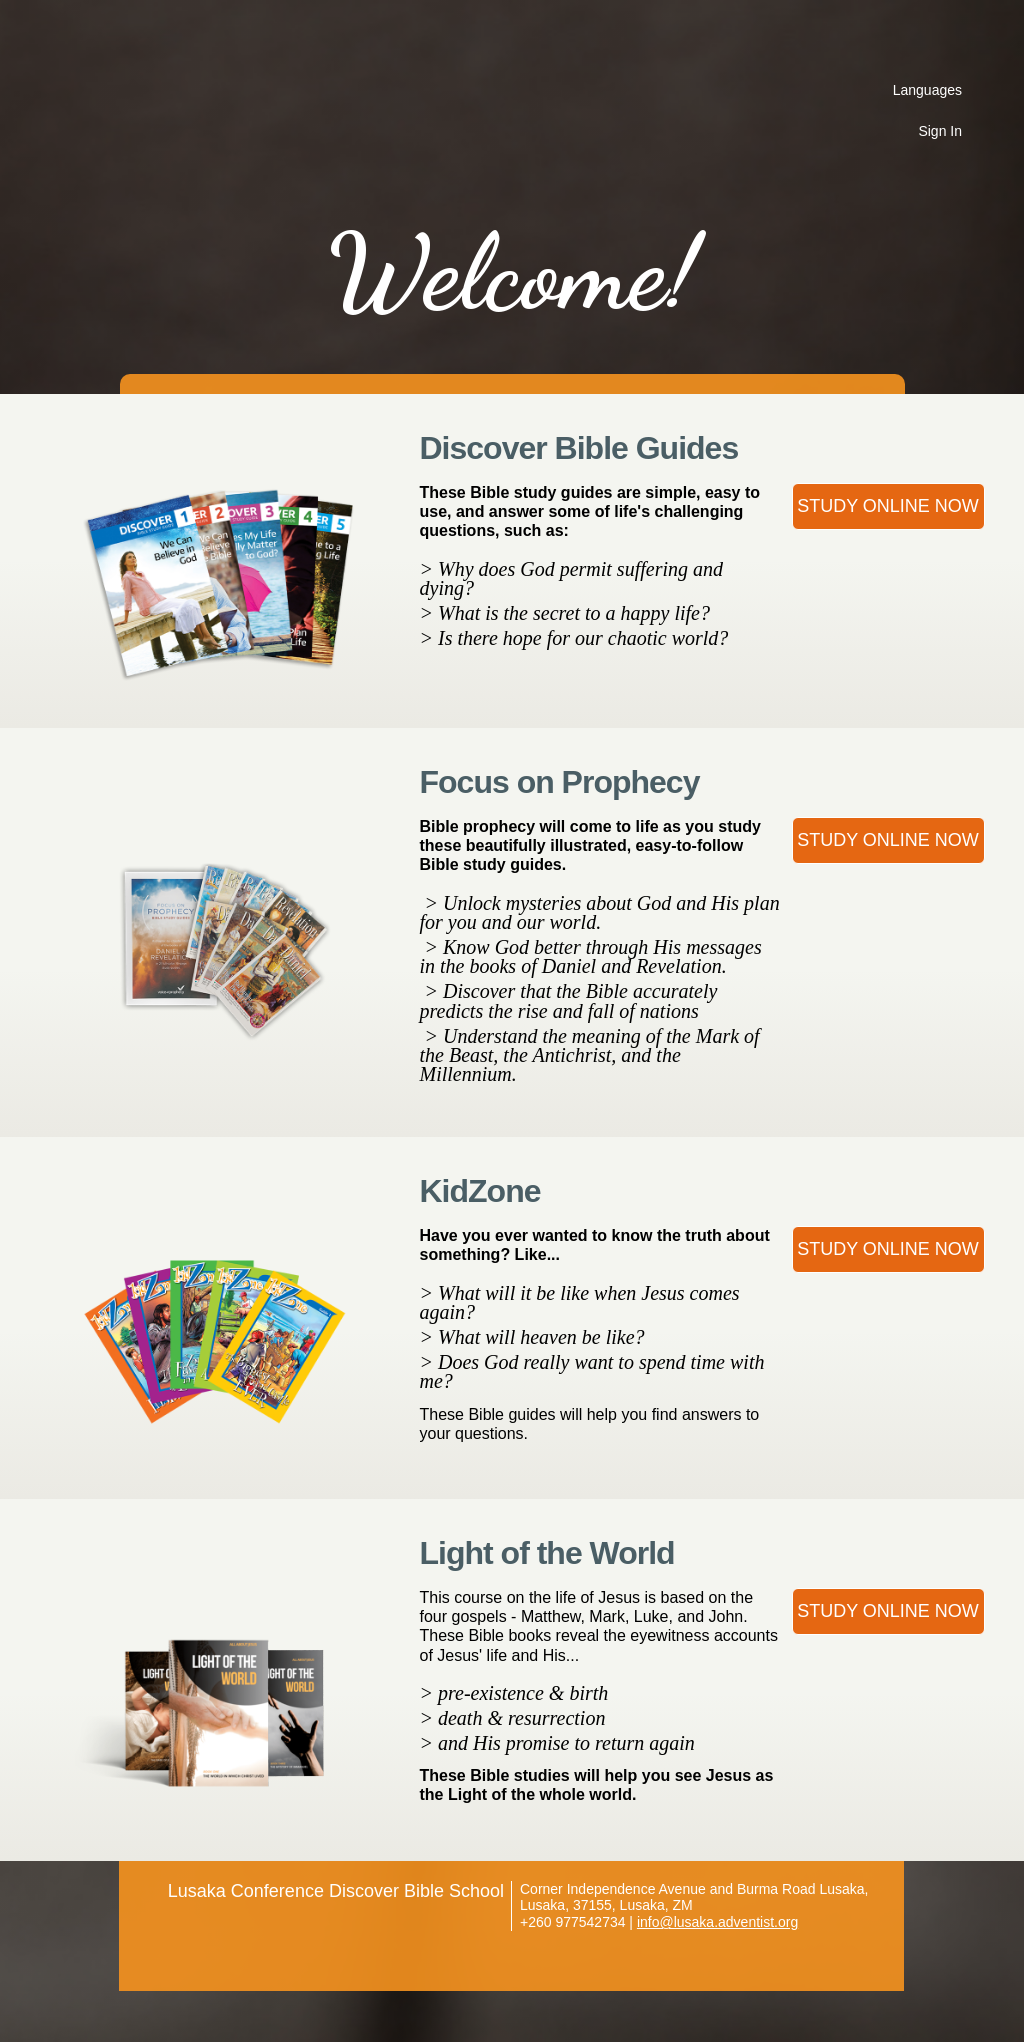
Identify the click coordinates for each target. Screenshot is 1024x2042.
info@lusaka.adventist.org (717, 1922)
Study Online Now (888, 506)
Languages (927, 90)
